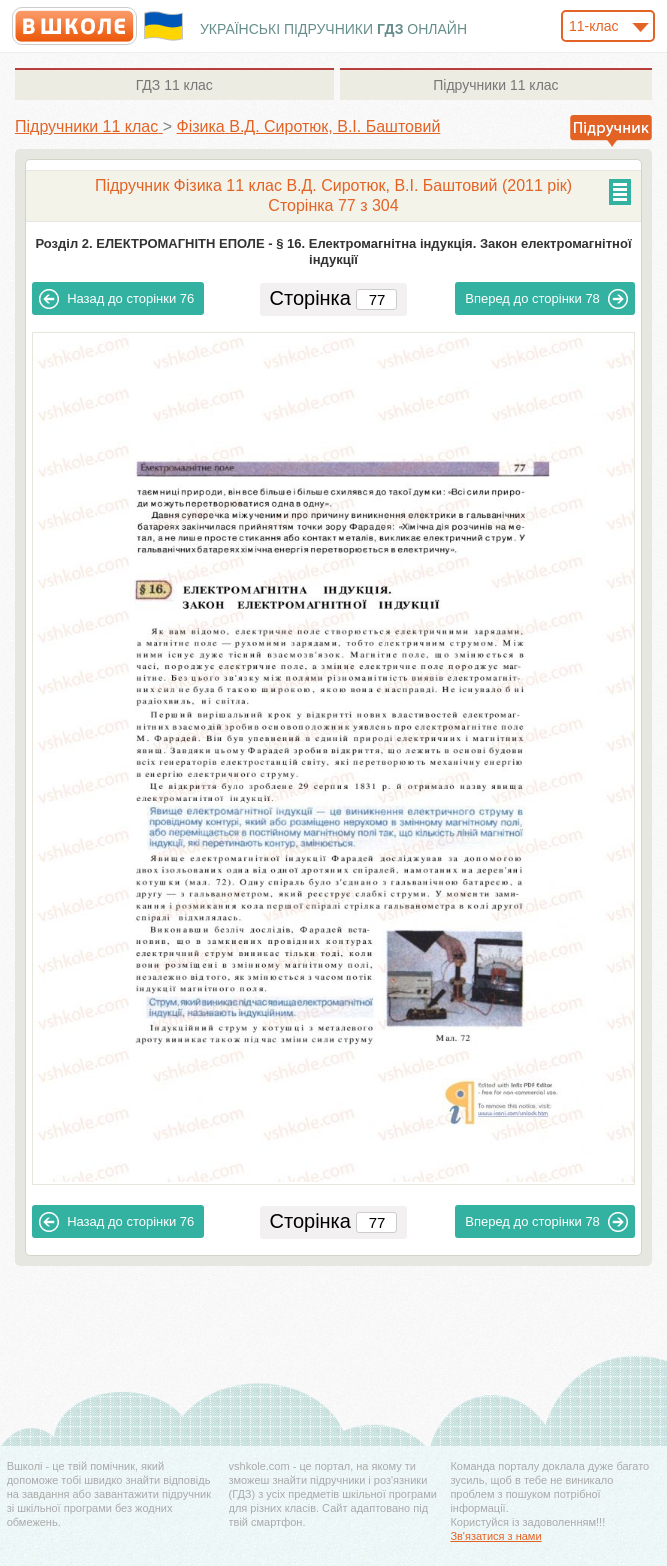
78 (546, 299)
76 (116, 299)
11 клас (174, 85)
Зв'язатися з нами (495, 1536)
